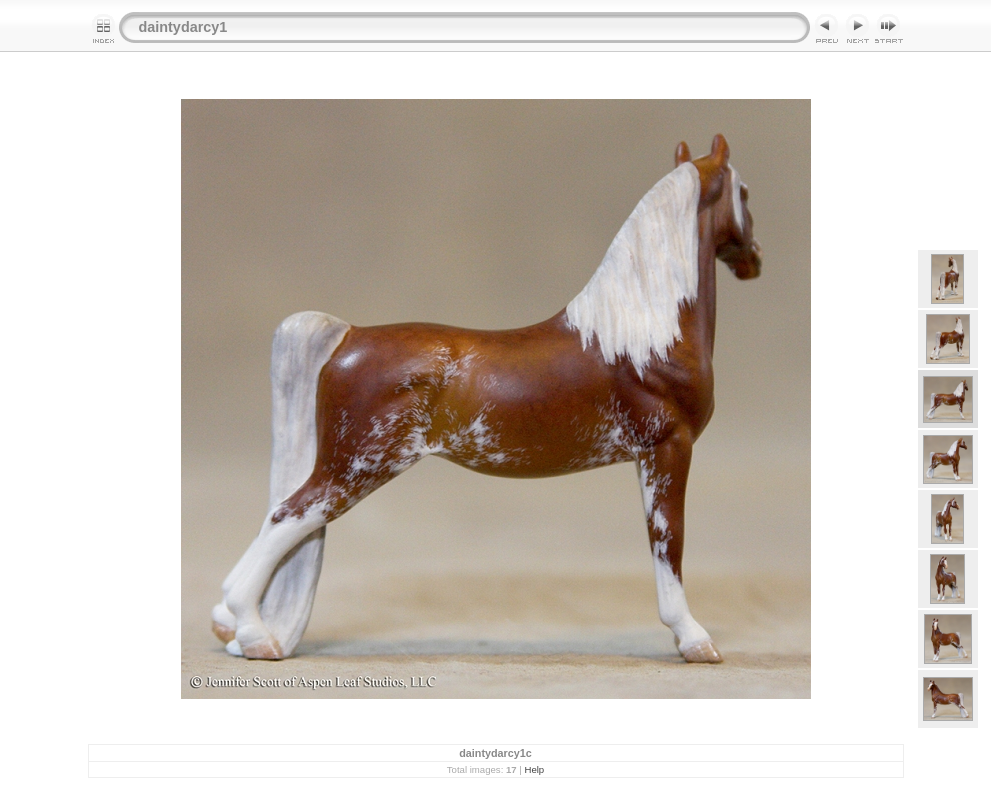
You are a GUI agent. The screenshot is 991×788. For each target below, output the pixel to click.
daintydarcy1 (183, 27)
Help (534, 769)
